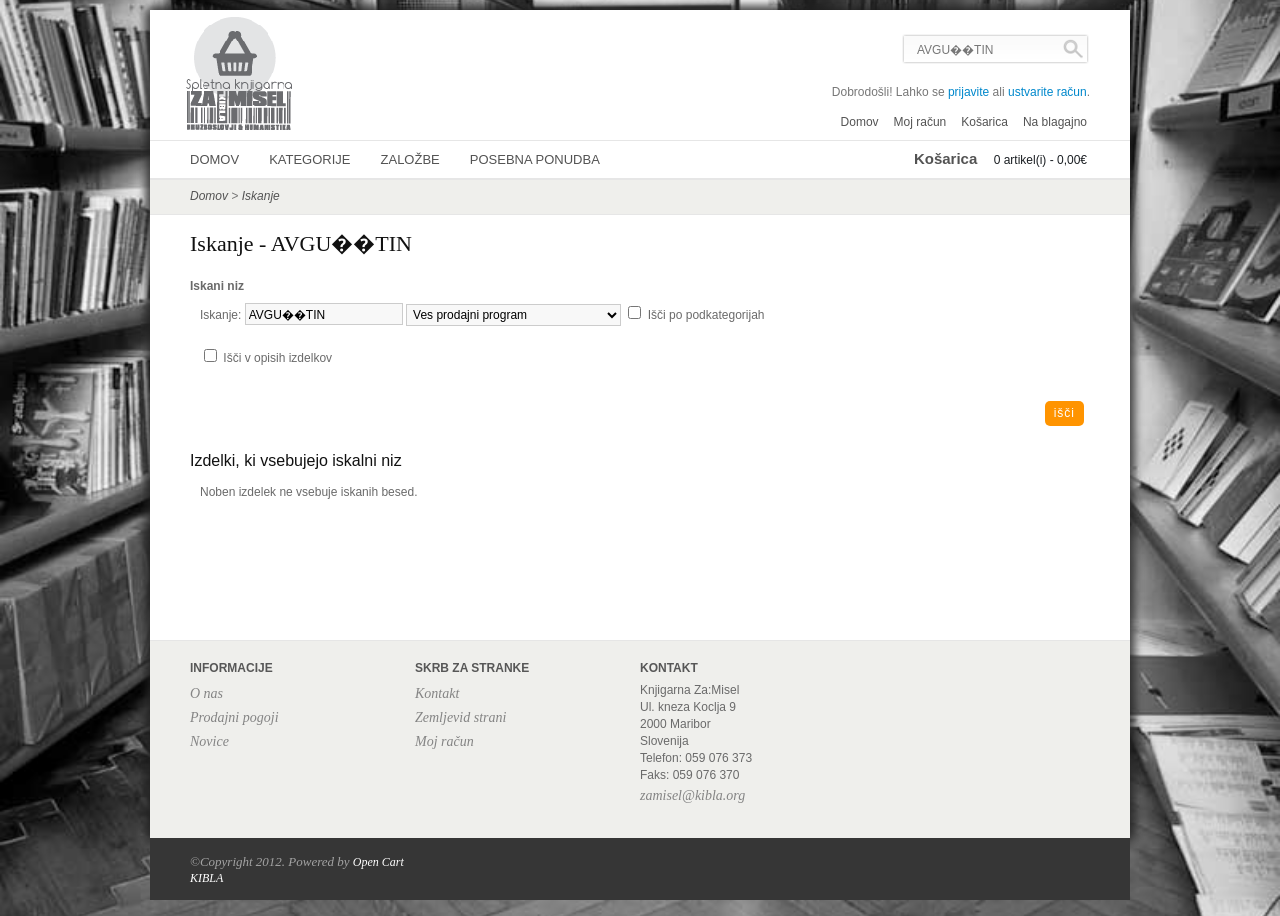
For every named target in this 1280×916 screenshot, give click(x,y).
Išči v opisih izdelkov (277, 358)
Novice (209, 741)
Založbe (410, 159)
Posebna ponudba (535, 159)
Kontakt (437, 693)
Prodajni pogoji (234, 717)
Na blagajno (1055, 122)
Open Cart (378, 862)
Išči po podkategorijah (706, 315)
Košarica (984, 122)
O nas (206, 693)
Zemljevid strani (460, 717)
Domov (860, 122)
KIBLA (206, 878)
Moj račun (920, 122)
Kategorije (309, 159)
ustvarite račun (1047, 92)
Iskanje (261, 196)
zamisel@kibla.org (692, 795)
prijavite (968, 92)
